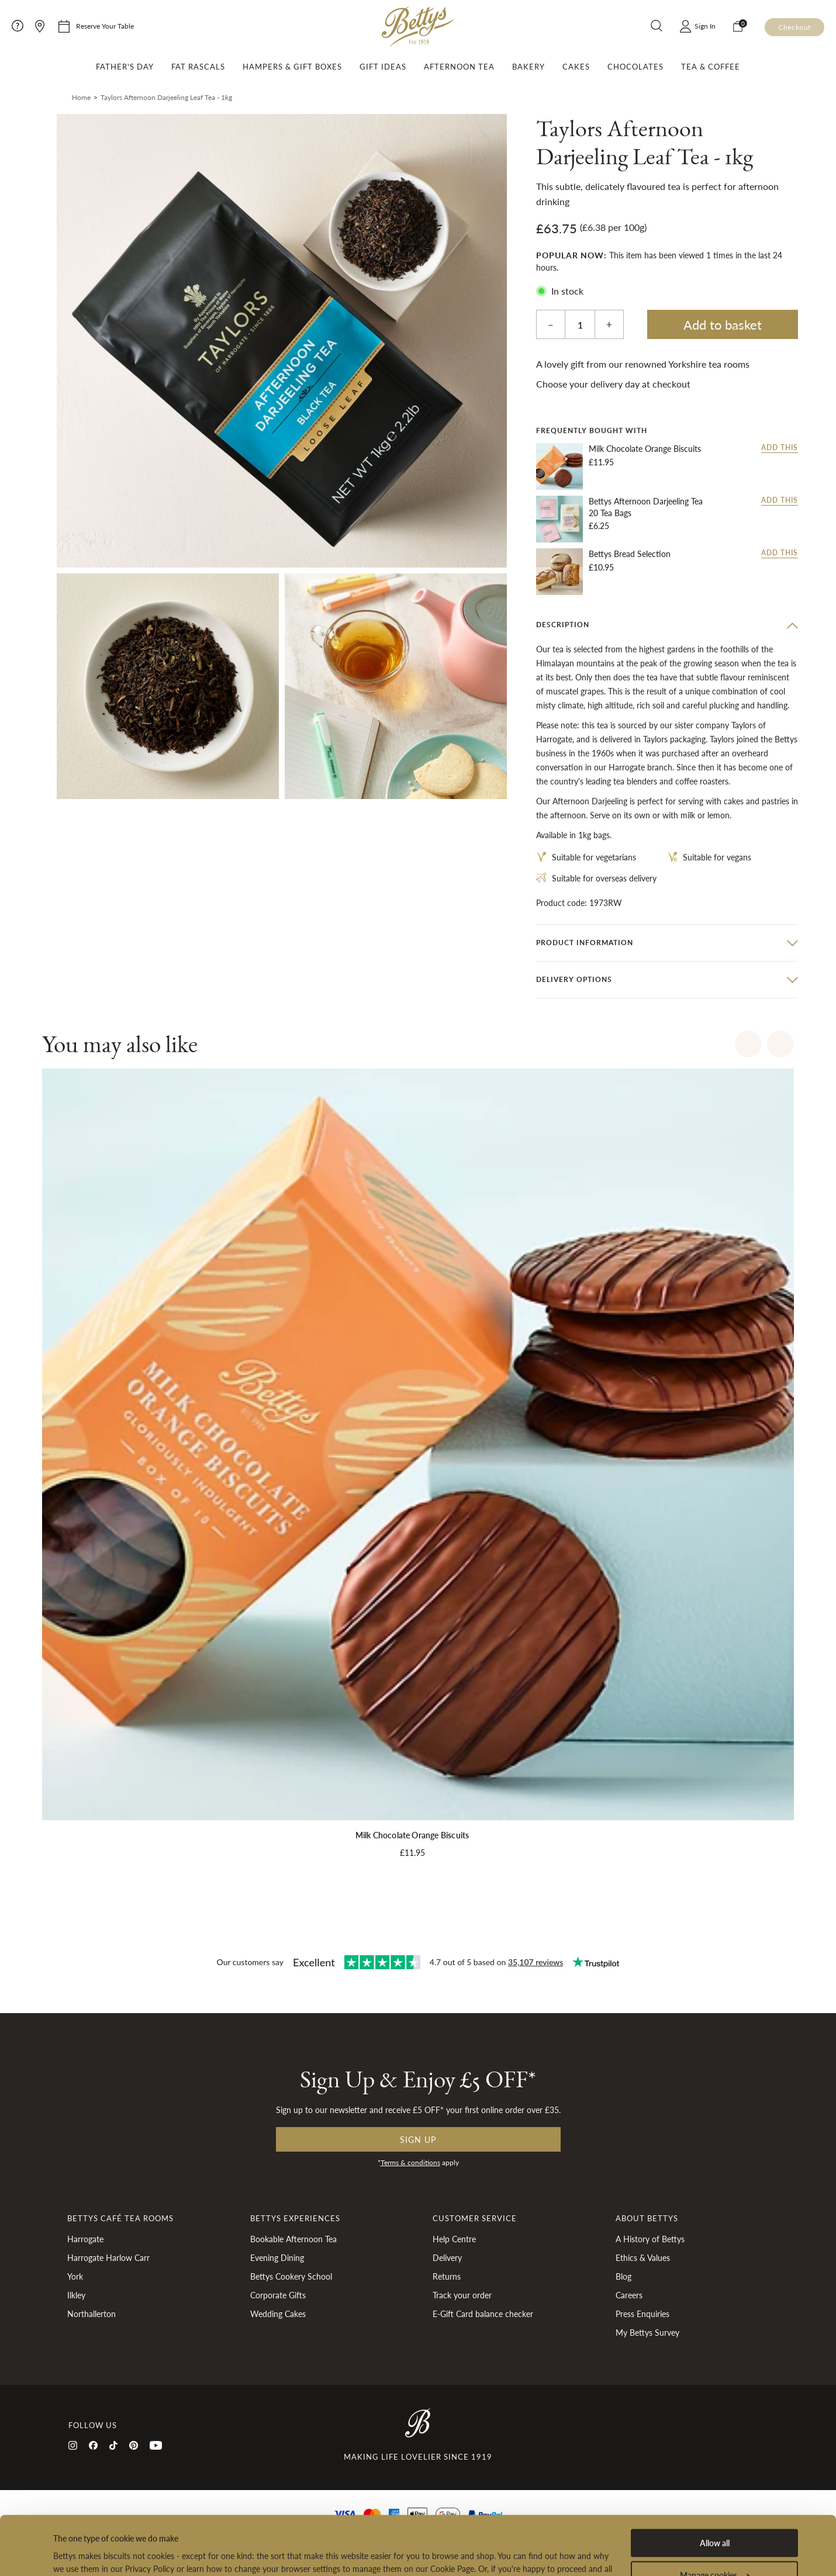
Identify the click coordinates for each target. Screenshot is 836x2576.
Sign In (705, 26)
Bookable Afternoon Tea (293, 2239)
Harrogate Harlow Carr (108, 2257)
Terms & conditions (410, 2162)
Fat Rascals (198, 66)
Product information (584, 943)
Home (81, 97)
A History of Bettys (650, 2239)
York (75, 2276)
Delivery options (574, 979)
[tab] (667, 625)
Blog (623, 2276)
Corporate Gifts (278, 2295)
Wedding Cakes (278, 2313)
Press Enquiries (642, 2313)
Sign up (418, 2139)
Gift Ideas (383, 66)
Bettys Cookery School (291, 2276)
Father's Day (125, 66)
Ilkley (76, 2295)
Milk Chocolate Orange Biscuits (645, 448)
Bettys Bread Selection (630, 553)
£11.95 (601, 462)
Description (562, 625)
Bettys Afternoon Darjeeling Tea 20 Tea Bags (646, 507)
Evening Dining (277, 2257)
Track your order (462, 2295)
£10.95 (601, 567)
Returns (447, 2276)
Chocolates (635, 66)
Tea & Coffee (710, 66)
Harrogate (85, 2239)
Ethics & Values (643, 2257)
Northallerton (91, 2313)
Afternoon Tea (459, 66)
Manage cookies (715, 2516)
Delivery (447, 2257)
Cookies (440, 2523)
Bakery (528, 66)
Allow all (715, 2484)
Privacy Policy (389, 2523)
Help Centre (454, 2239)
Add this (779, 447)
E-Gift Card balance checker (483, 2313)
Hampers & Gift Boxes (292, 66)
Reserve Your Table (105, 26)
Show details (75, 2554)
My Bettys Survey (647, 2332)
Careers (629, 2295)
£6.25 (599, 525)
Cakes (576, 66)
